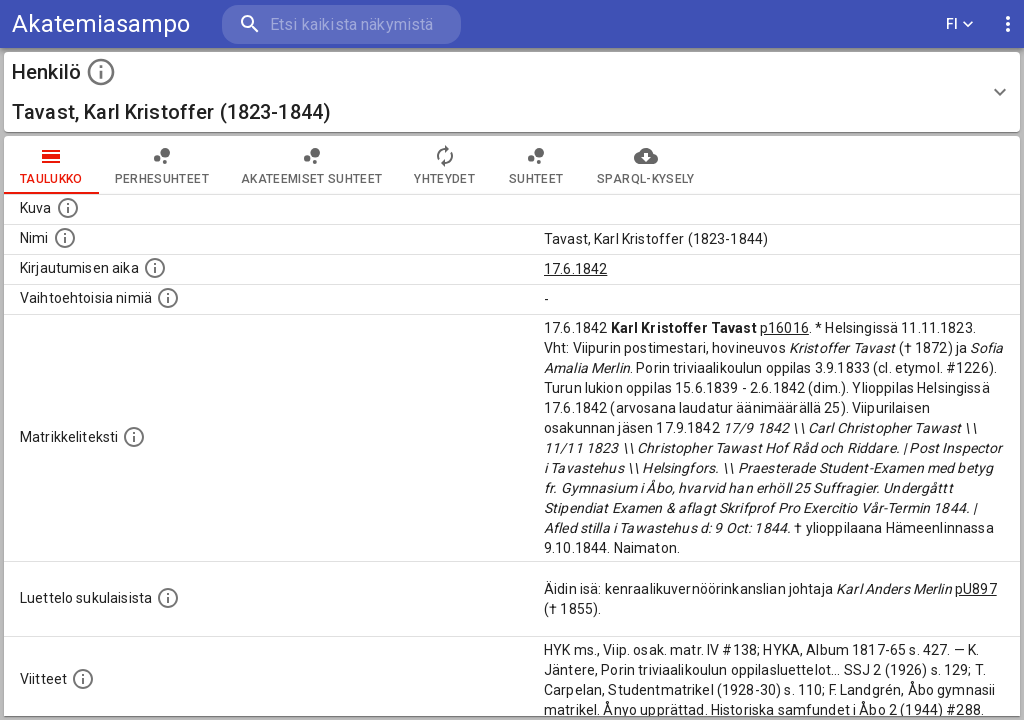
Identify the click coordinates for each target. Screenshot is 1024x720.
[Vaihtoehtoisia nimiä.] (168, 298)
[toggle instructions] (101, 72)
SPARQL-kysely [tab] (645, 165)
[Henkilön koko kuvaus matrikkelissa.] (134, 437)
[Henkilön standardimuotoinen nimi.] (65, 238)
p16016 (784, 328)
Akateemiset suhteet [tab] (312, 165)
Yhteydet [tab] (444, 165)
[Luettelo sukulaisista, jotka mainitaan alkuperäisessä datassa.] (168, 598)
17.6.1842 (575, 269)
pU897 (976, 589)
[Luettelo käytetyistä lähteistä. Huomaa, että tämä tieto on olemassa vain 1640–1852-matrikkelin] (83, 679)
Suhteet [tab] (536, 165)
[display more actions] (1008, 24)
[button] (512, 92)
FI (960, 24)
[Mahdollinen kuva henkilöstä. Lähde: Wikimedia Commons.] (68, 208)
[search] (340, 24)
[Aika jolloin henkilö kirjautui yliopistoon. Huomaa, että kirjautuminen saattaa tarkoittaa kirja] (155, 268)
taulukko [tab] (51, 165)
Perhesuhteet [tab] (162, 165)
